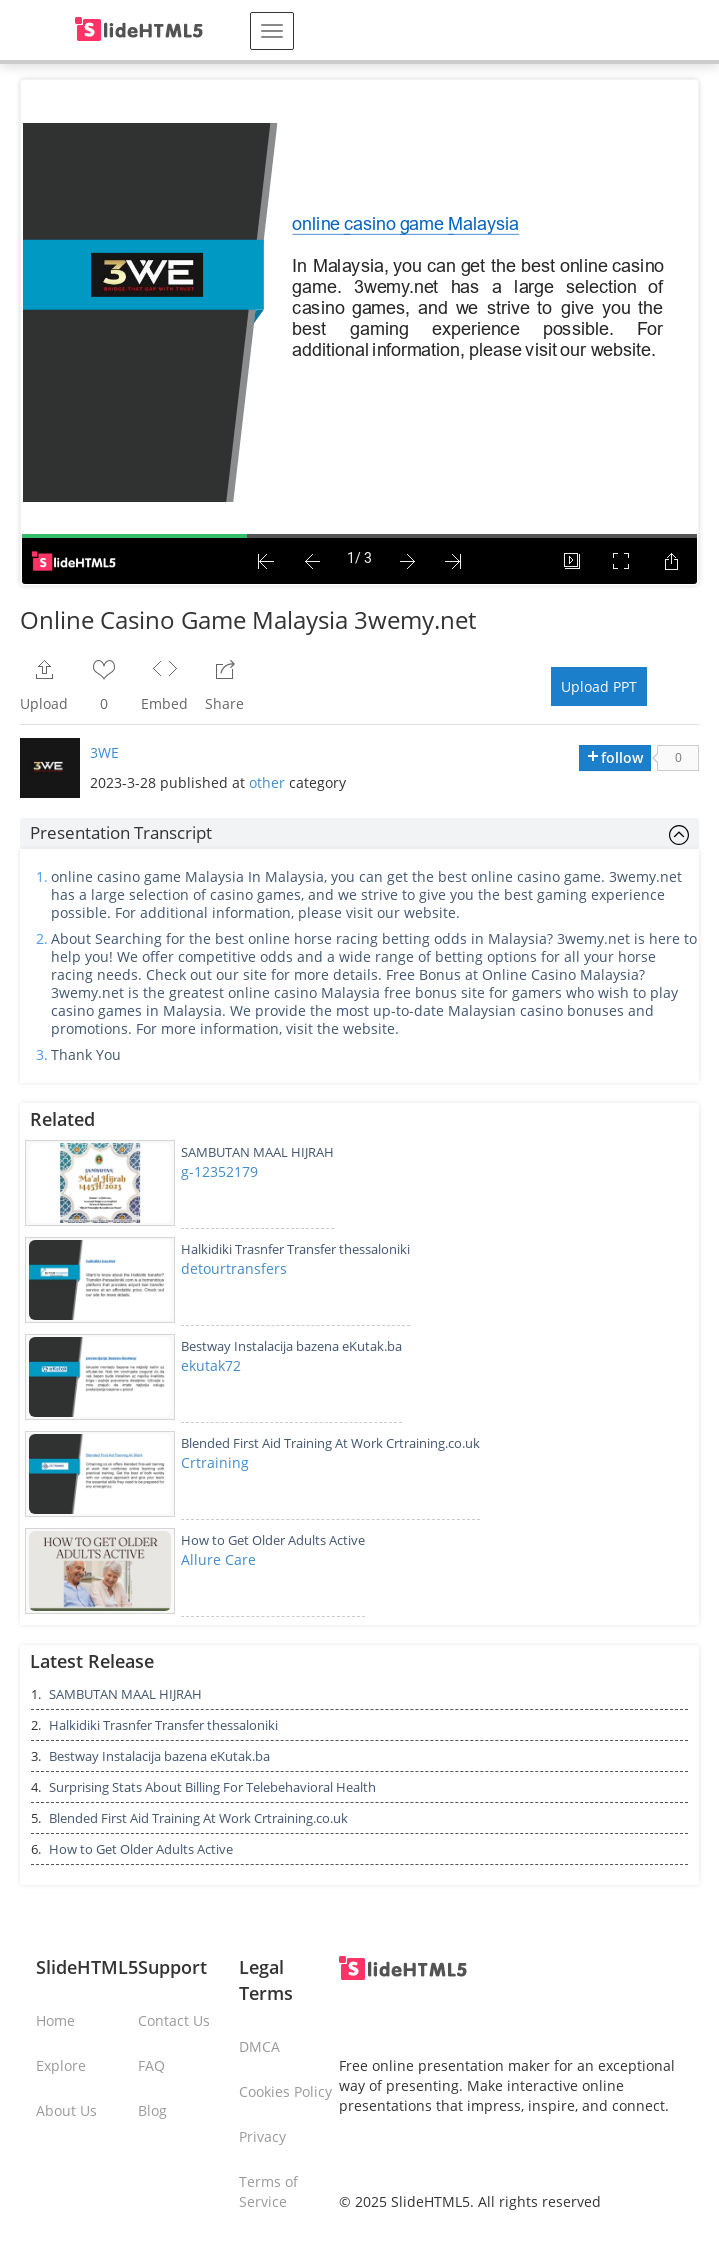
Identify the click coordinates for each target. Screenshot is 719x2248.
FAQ (151, 2065)
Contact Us (174, 2020)
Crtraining (215, 1462)
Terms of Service (268, 2191)
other (267, 782)
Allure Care (218, 1559)
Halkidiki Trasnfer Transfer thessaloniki (295, 1249)
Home (55, 2020)
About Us (66, 2110)
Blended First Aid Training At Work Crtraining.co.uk (330, 1443)
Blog (152, 2110)
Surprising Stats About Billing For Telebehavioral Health (212, 1787)
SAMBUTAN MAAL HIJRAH (257, 1152)
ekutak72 (211, 1365)
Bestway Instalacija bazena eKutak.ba (291, 1346)
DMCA (259, 2046)
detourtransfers (234, 1268)
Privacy (262, 2136)
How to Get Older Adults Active (273, 1540)
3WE (104, 752)
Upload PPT (599, 686)
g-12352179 (219, 1171)
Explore (61, 2065)
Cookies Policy (285, 2091)
